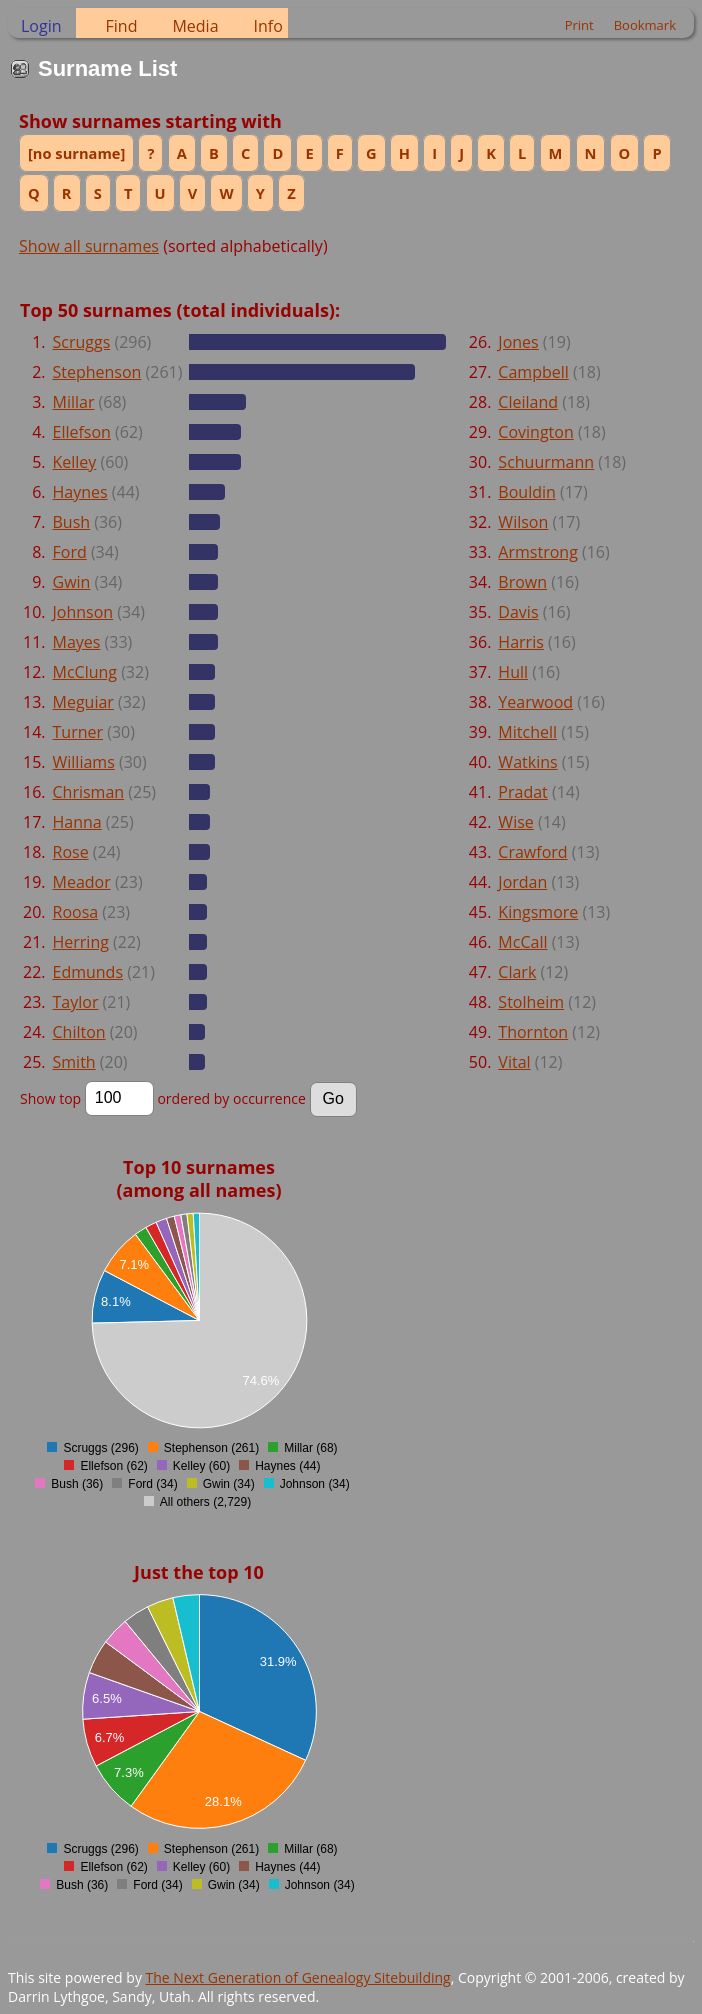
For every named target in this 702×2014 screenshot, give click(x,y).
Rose (71, 852)
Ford (70, 552)
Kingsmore (538, 912)
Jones (518, 342)
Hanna (77, 822)
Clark (517, 972)
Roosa (76, 912)
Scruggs (82, 342)
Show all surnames (89, 246)
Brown (522, 582)
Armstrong (537, 552)
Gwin (72, 582)
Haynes (80, 492)
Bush (72, 522)
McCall (522, 942)
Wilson (523, 522)
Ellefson (82, 432)
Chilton (79, 1032)
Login (41, 26)
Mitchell (527, 732)
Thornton (533, 1032)
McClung (85, 672)
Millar (74, 402)
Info (268, 26)
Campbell (533, 372)
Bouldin (526, 492)
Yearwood (535, 702)
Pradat (522, 792)
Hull (513, 672)
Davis (518, 612)
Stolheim (531, 1002)
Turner (78, 732)
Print (579, 25)
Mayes (77, 642)
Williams (84, 762)
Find (122, 26)
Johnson (83, 612)
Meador (82, 882)
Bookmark (645, 25)
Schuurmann (546, 462)
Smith (74, 1062)
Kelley (75, 462)
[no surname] (76, 153)
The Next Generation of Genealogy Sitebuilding (298, 1977)
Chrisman (89, 792)
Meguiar (83, 702)
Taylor (76, 1002)
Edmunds (88, 972)
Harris (520, 642)
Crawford (532, 852)
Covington (535, 432)
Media (195, 26)
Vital (514, 1062)
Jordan (522, 882)
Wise (515, 822)
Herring (81, 942)
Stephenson (97, 372)
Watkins (527, 762)
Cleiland (528, 402)
